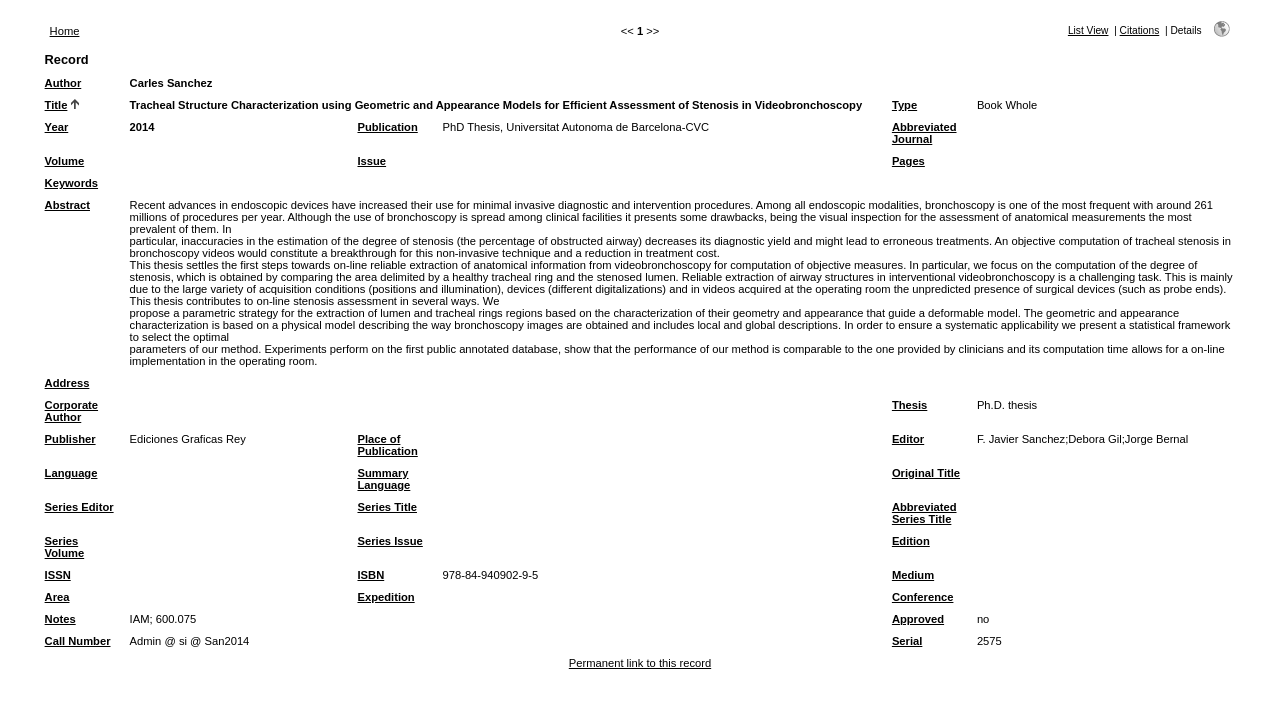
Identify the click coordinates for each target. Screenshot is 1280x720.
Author (63, 83)
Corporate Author (71, 411)
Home (65, 31)
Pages (908, 161)
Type (904, 105)
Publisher (70, 439)
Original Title (926, 473)
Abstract (67, 205)
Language (71, 473)
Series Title (387, 507)
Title (56, 105)
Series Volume (65, 547)
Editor (908, 439)
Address (67, 383)
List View (1088, 30)
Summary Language (383, 479)
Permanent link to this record (640, 663)
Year (57, 127)
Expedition (385, 597)
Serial (907, 641)
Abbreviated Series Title (924, 513)
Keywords (71, 183)
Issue (371, 161)
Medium (913, 575)
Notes (60, 619)
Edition (911, 541)
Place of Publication (387, 445)
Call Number (78, 641)
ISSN (58, 575)
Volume (65, 161)
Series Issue (389, 541)
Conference (923, 597)
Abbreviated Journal (924, 133)
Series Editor (79, 507)
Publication (387, 127)
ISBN (370, 575)
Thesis (909, 405)
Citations (1140, 30)
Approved (918, 619)
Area (57, 597)
